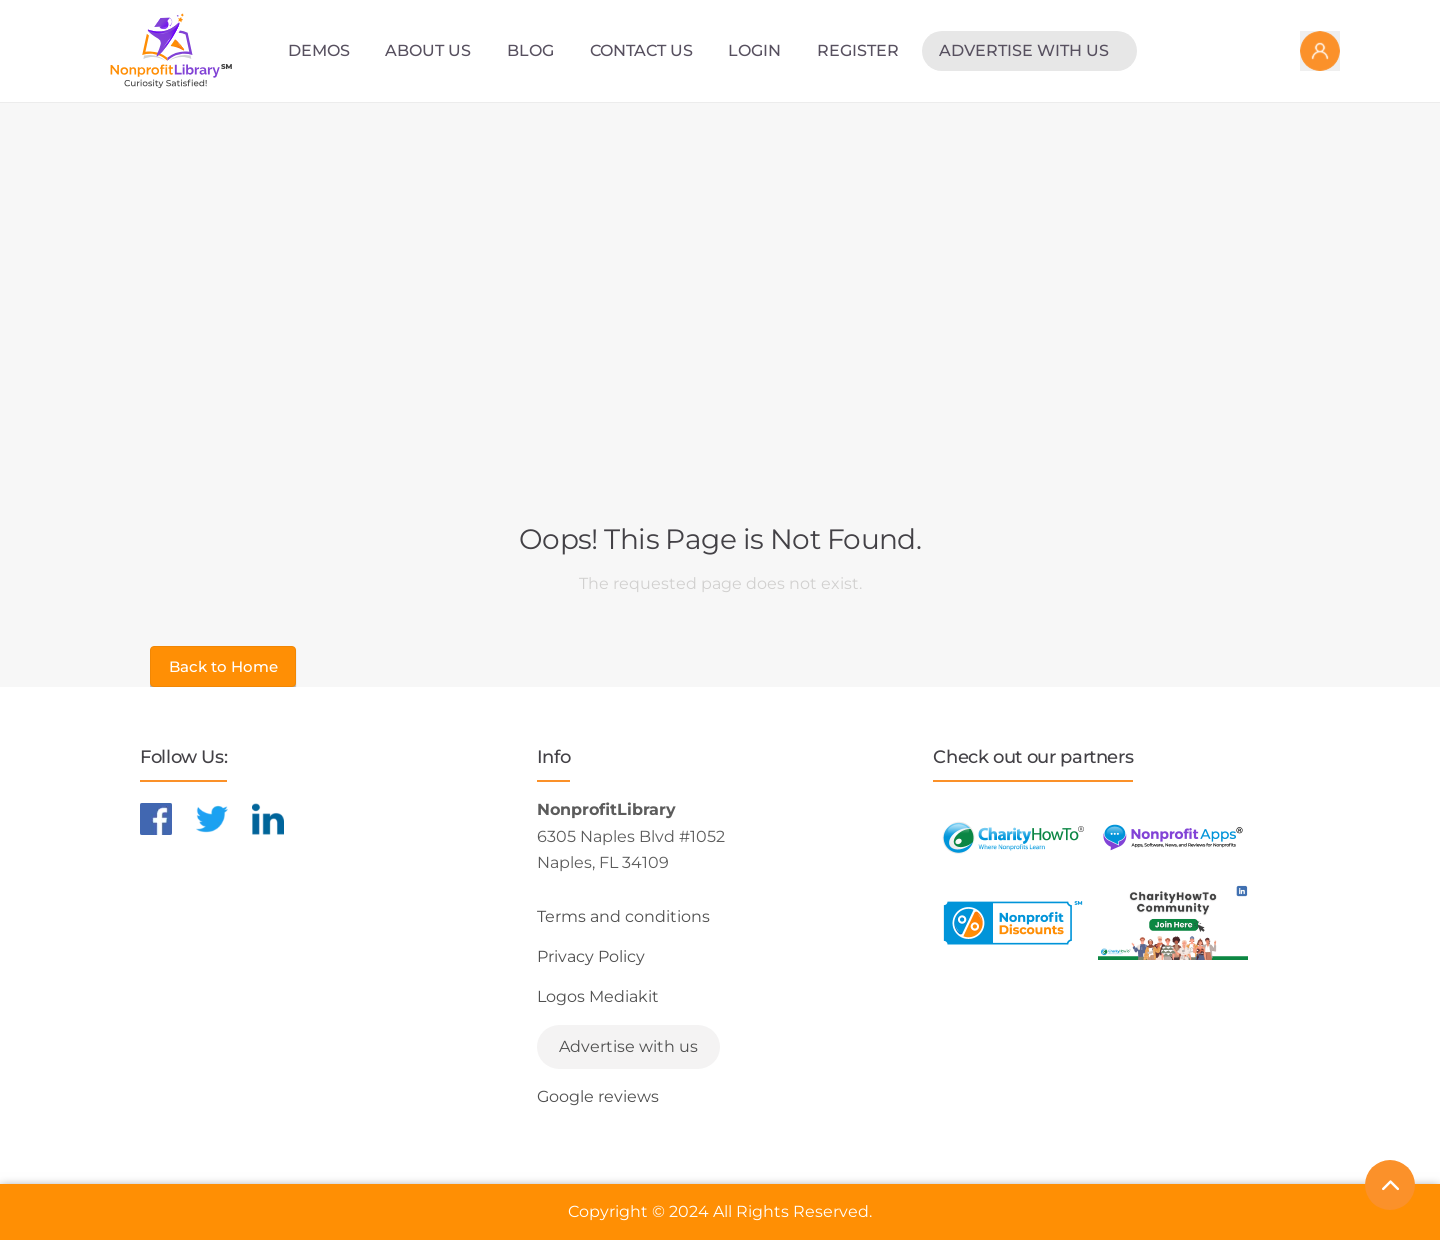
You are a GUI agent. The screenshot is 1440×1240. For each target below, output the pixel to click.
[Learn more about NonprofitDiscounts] (1013, 922)
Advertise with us (1024, 50)
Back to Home (223, 666)
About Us (428, 50)
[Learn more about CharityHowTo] (1013, 837)
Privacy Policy (591, 956)
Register (858, 50)
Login (754, 50)
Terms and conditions (623, 916)
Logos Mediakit (598, 996)
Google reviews (598, 1096)
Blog (530, 50)
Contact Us (641, 50)
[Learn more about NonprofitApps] (1173, 837)
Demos (319, 50)
